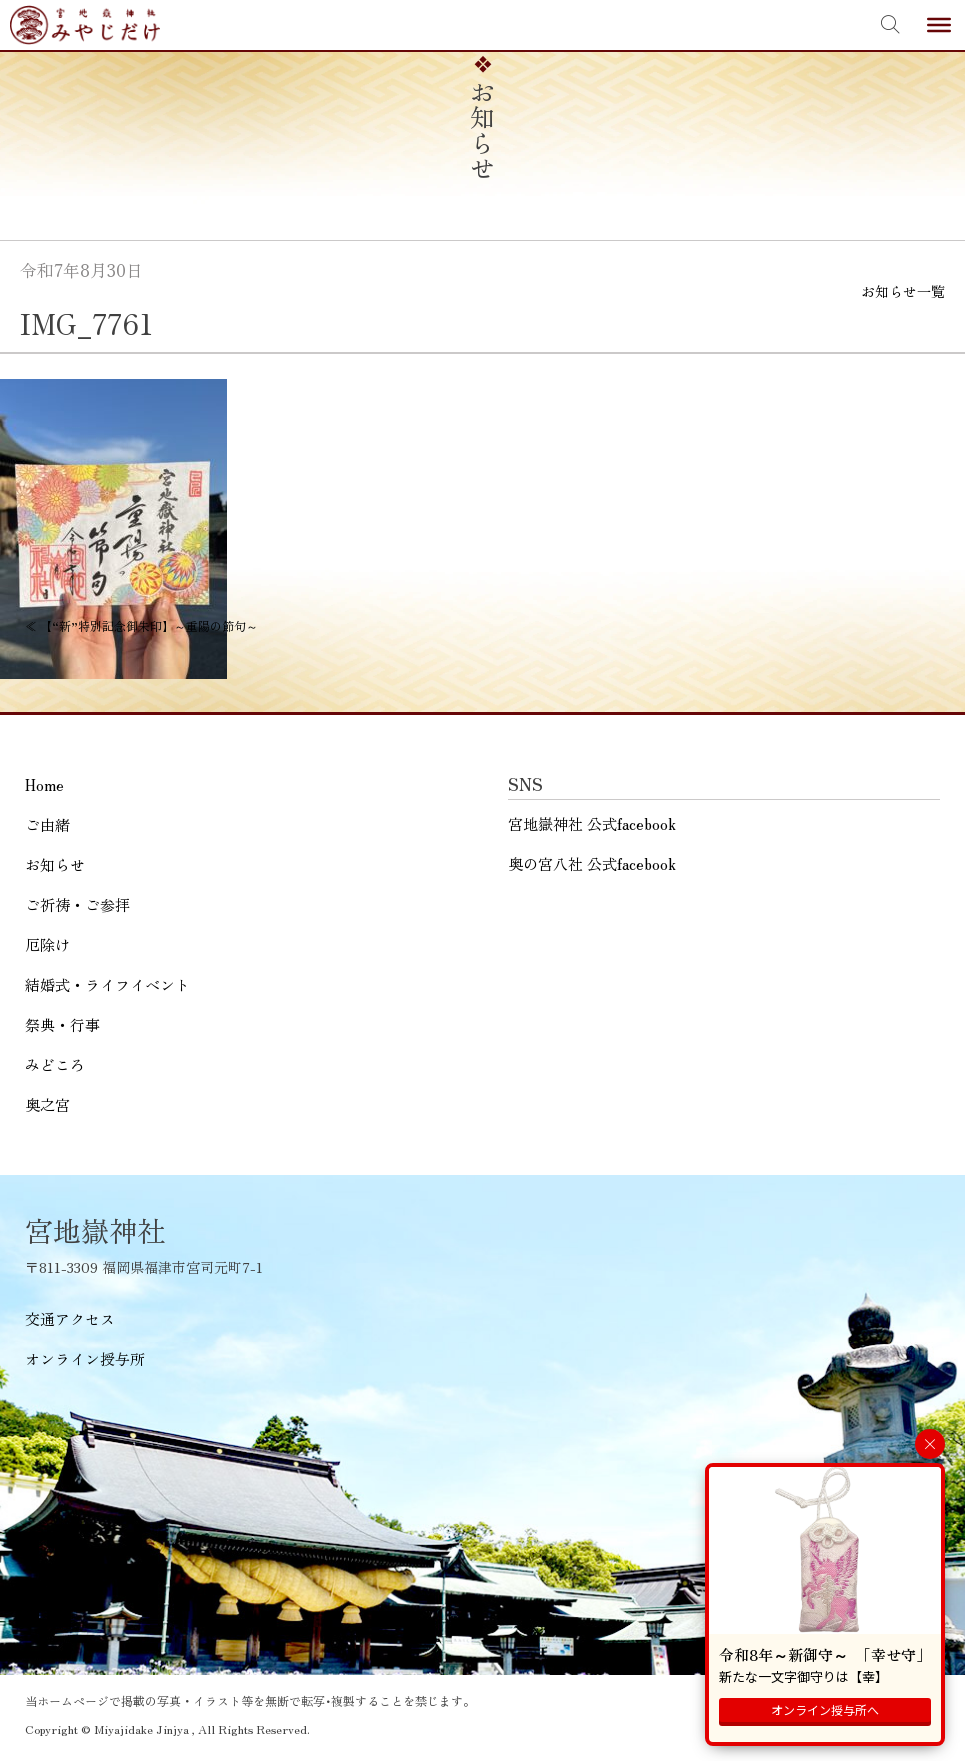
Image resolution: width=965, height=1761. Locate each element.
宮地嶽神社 (85, 25)
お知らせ (55, 864)
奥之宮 (47, 1104)
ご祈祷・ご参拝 (77, 904)
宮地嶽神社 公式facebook (592, 823)
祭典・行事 (62, 1024)
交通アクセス (70, 1318)
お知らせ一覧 (903, 291)
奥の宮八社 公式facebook (592, 863)
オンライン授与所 (85, 1358)
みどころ (55, 1064)
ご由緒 (47, 824)
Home (44, 784)
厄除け (47, 944)
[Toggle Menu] (939, 25)
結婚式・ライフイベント (107, 984)
